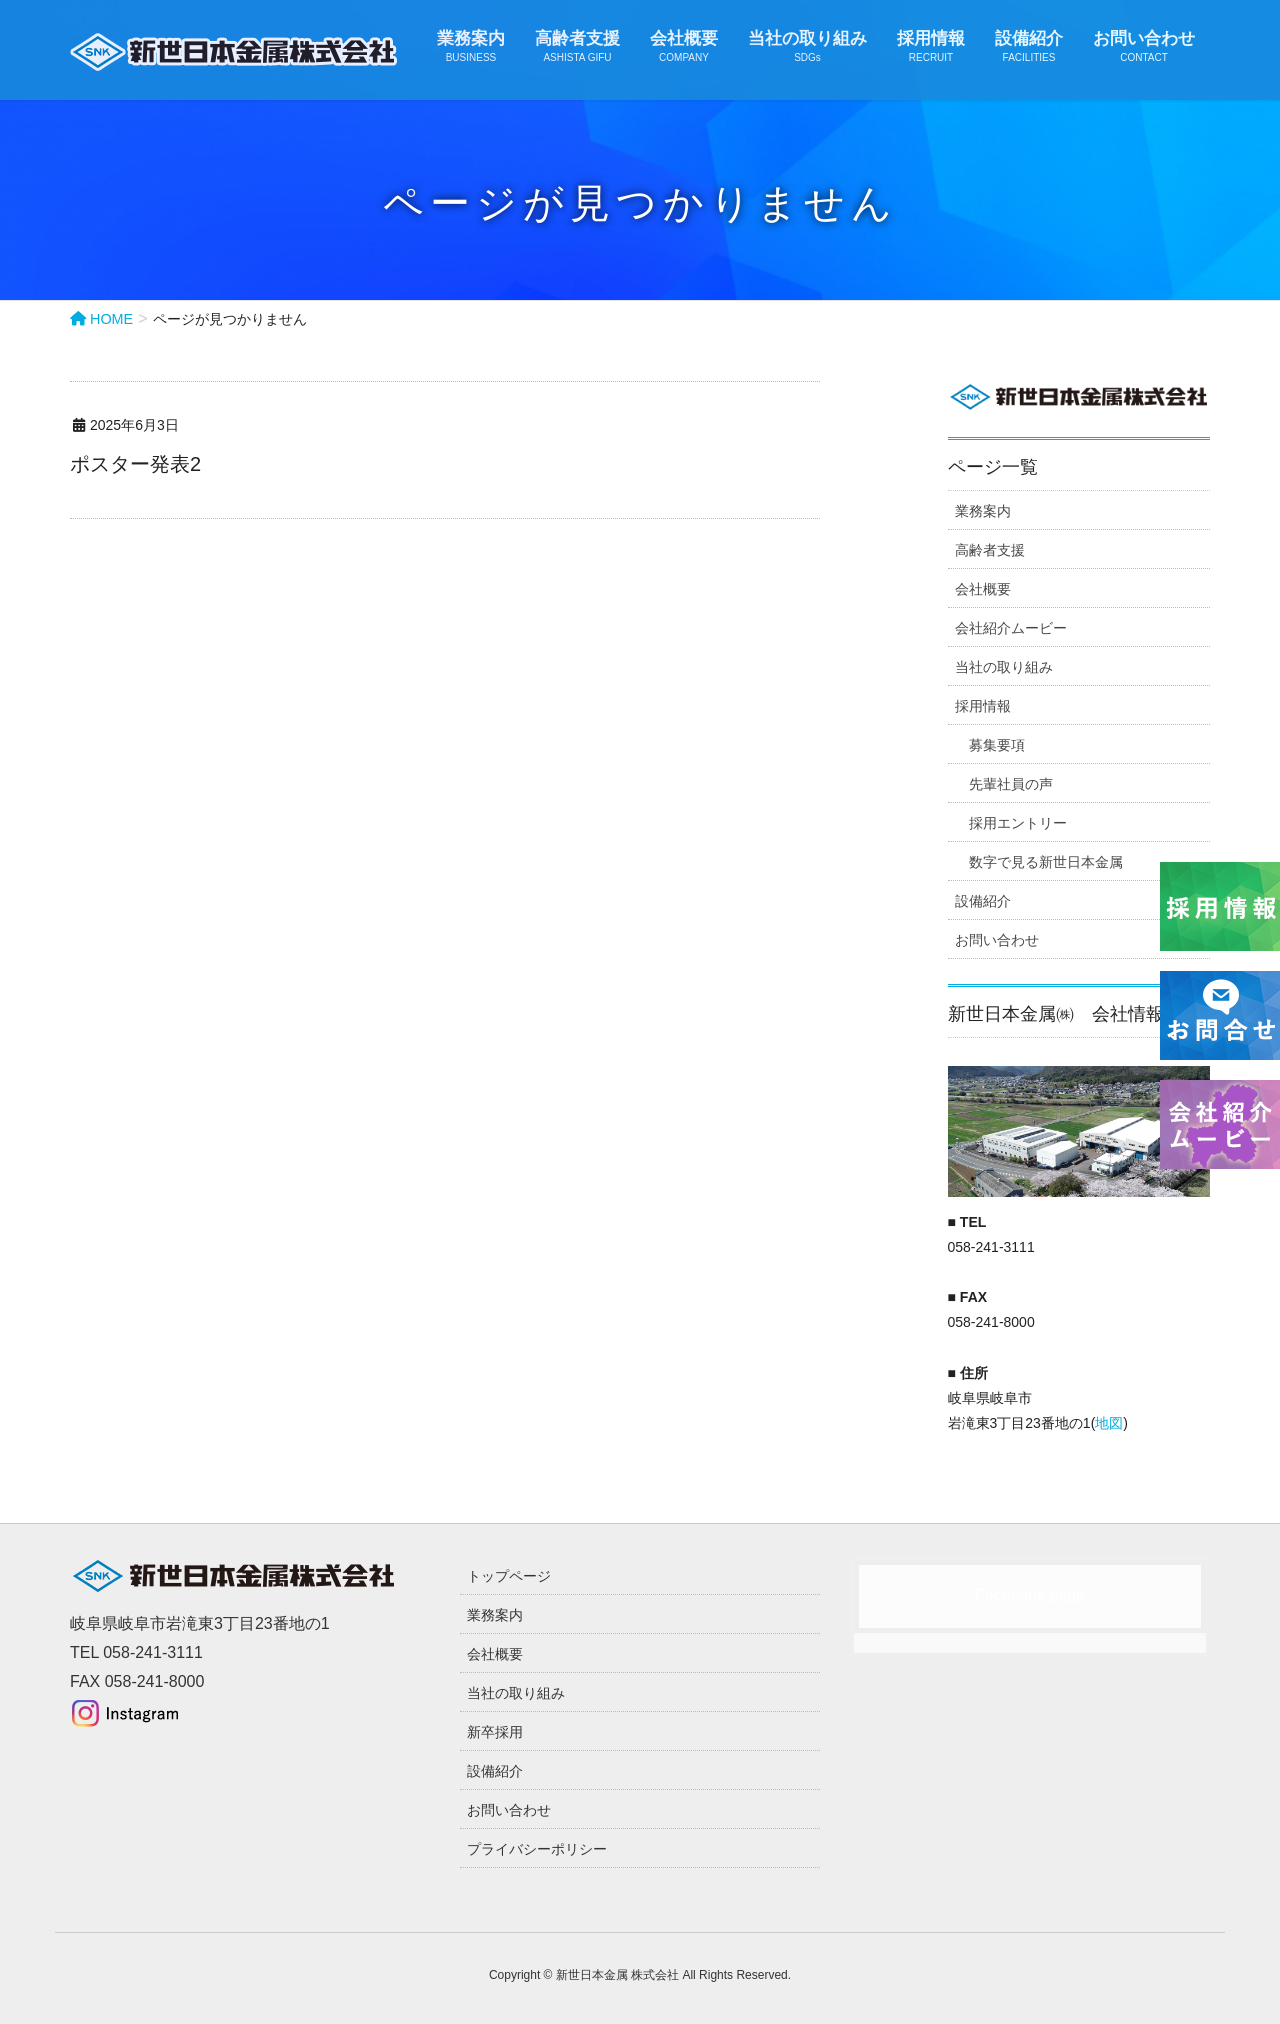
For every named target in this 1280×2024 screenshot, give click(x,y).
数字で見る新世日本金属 (1046, 862)
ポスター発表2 (135, 464)
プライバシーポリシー (537, 1849)
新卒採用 (495, 1732)
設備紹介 (983, 901)
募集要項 (997, 745)
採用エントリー (1018, 823)
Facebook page (1030, 1595)
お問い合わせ (997, 940)
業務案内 (983, 511)
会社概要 (983, 589)
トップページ (509, 1576)
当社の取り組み (1004, 667)
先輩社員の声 (1011, 784)
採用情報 (983, 706)
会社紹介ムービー (1011, 628)
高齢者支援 (990, 550)
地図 (1109, 1423)
